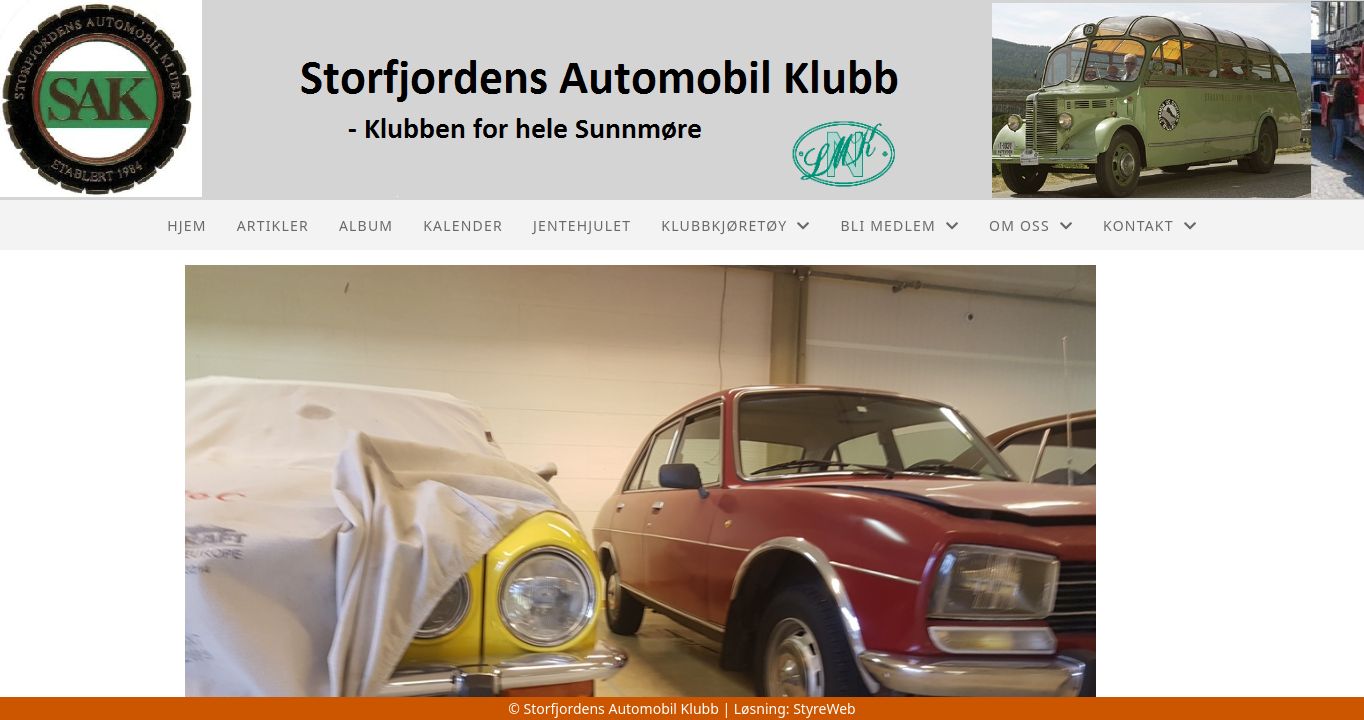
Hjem (186, 225)
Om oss (1031, 225)
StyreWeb (824, 708)
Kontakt (1150, 225)
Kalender (463, 225)
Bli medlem (900, 225)
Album (366, 225)
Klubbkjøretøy (735, 225)
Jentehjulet (582, 225)
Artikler (273, 225)
